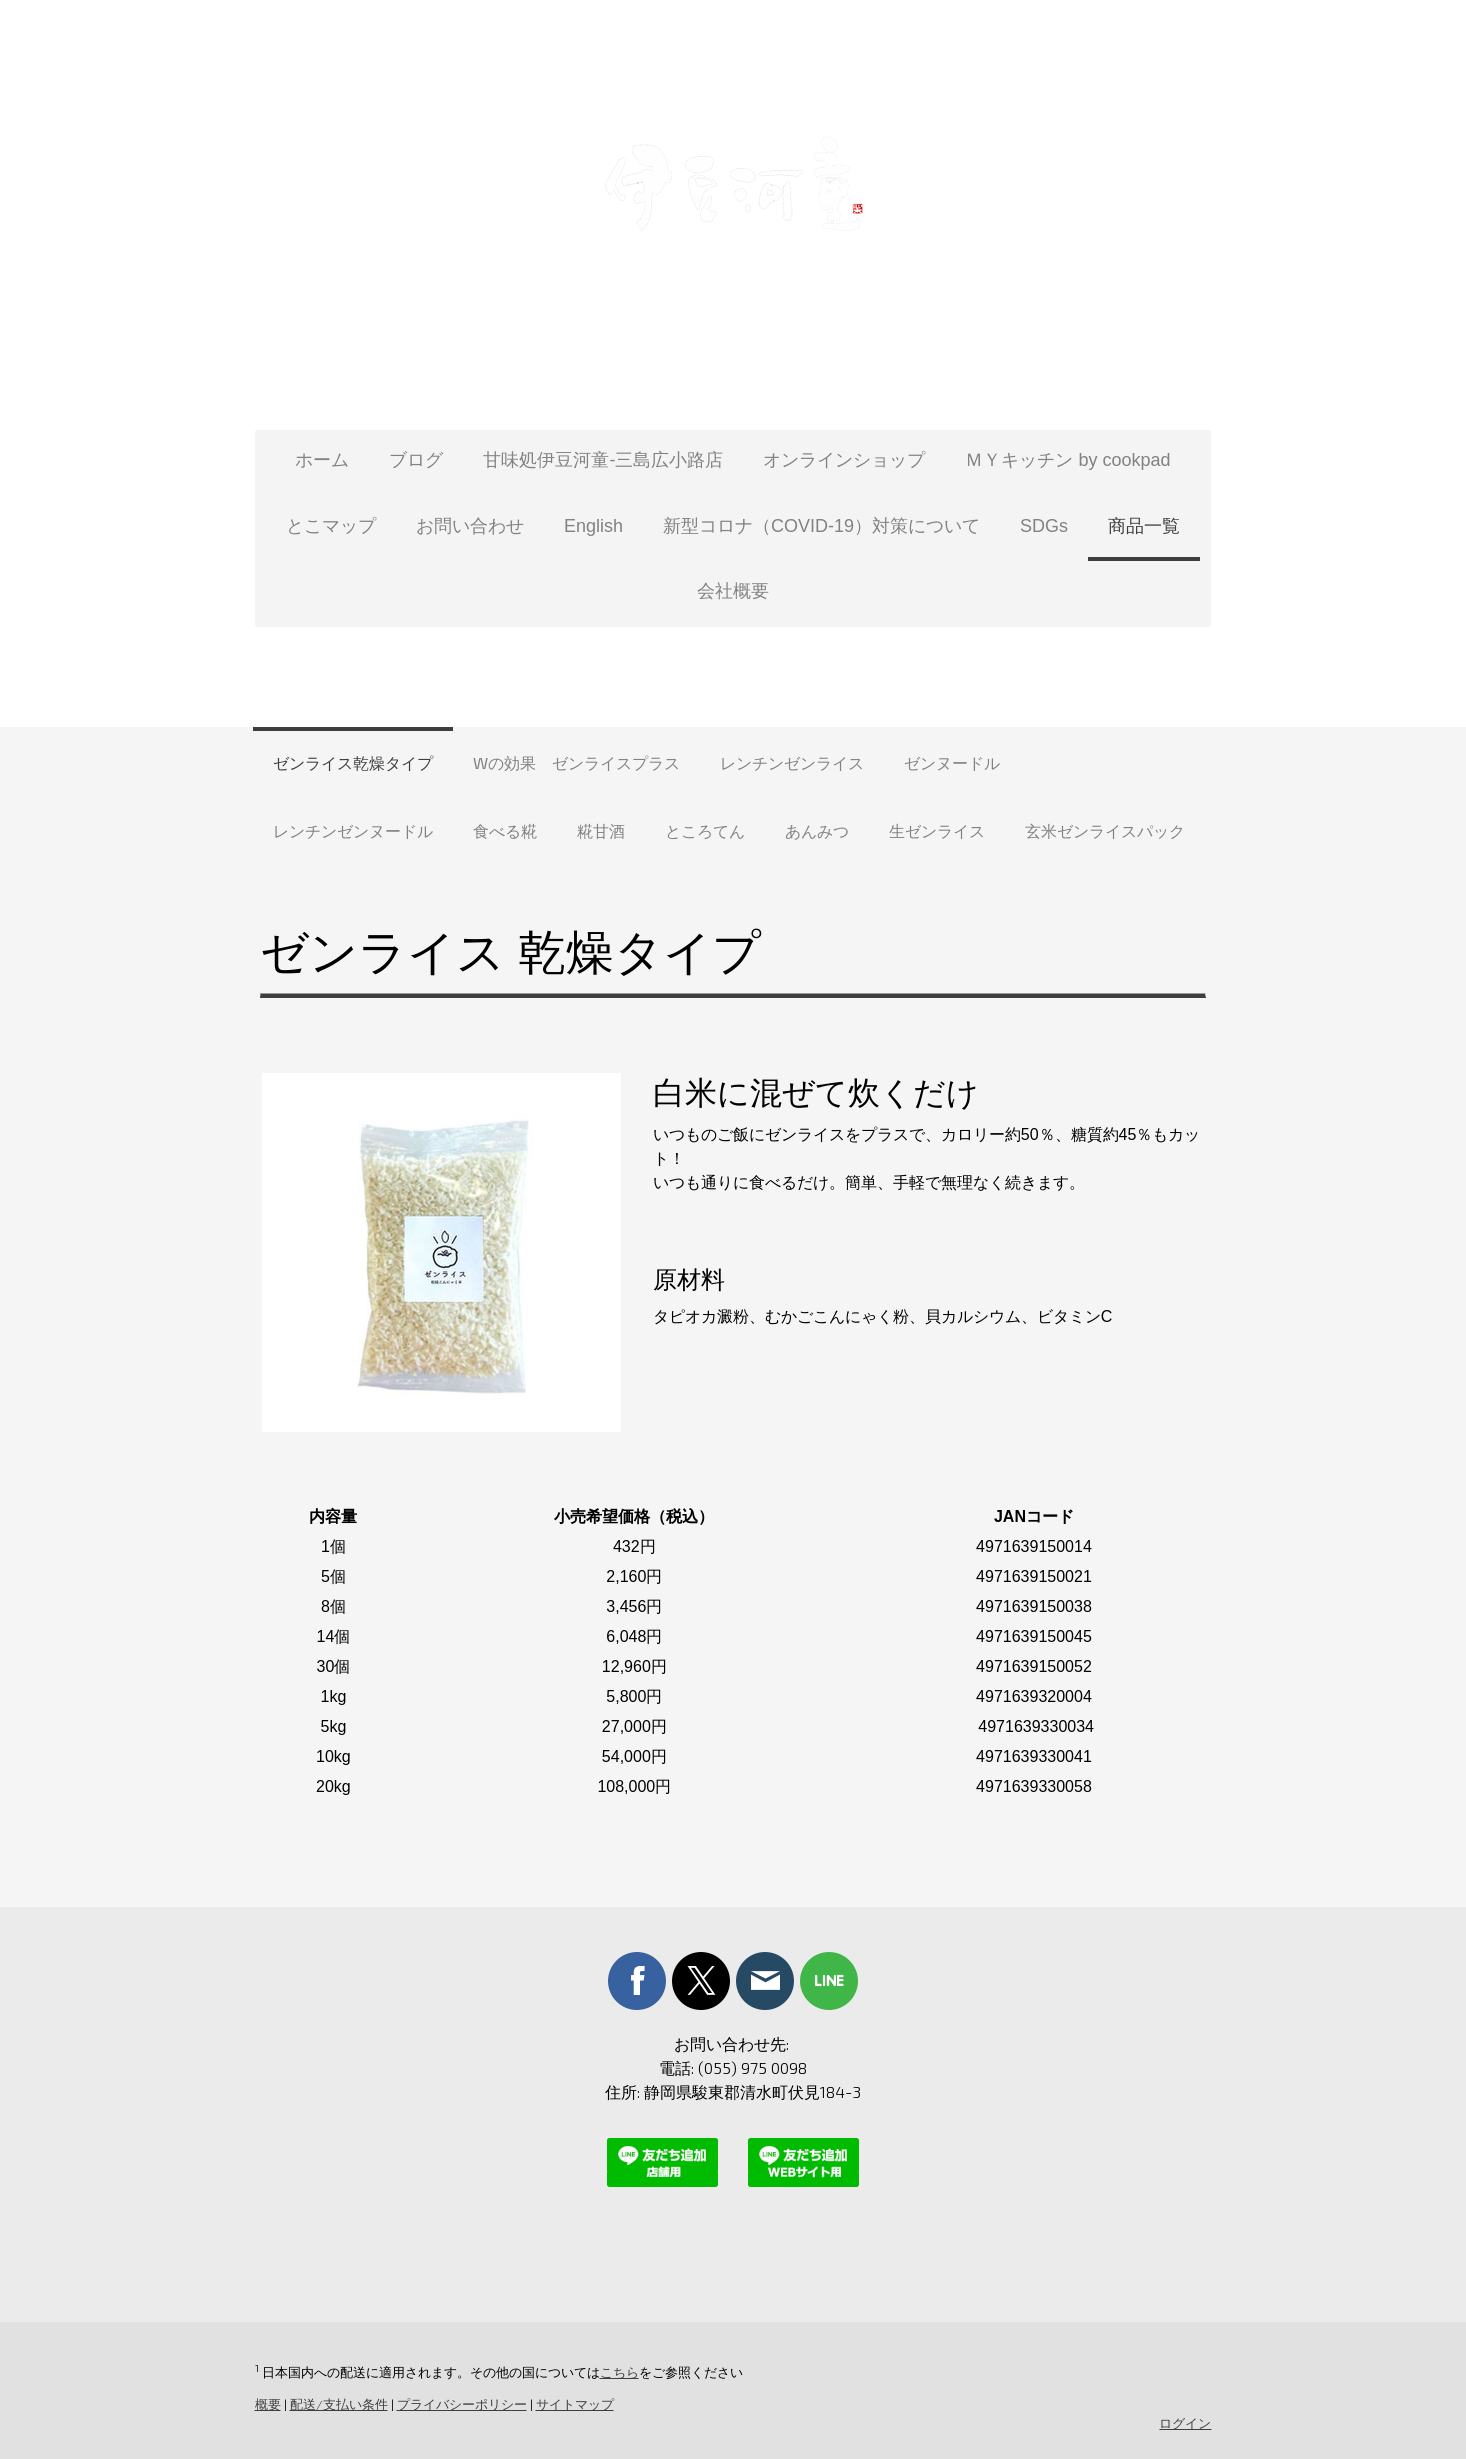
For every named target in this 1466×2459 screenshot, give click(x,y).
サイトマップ (573, 2404)
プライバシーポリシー (460, 2404)
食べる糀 (505, 830)
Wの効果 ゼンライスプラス (576, 762)
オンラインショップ (844, 460)
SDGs (1044, 526)
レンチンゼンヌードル (353, 830)
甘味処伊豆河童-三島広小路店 (603, 460)
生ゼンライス (937, 830)
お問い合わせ (470, 526)
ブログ (416, 460)
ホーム (322, 460)
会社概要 (733, 591)
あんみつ (817, 830)
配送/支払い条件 (337, 2404)
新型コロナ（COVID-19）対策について (821, 526)
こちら (617, 2372)
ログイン (1187, 2423)
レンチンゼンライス (792, 762)
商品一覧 (1144, 526)
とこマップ (331, 526)
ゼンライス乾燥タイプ (353, 762)
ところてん (705, 830)
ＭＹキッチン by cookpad (1067, 460)
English (593, 526)
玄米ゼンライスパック (1105, 830)
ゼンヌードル (952, 762)
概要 (266, 2404)
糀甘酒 (601, 830)
